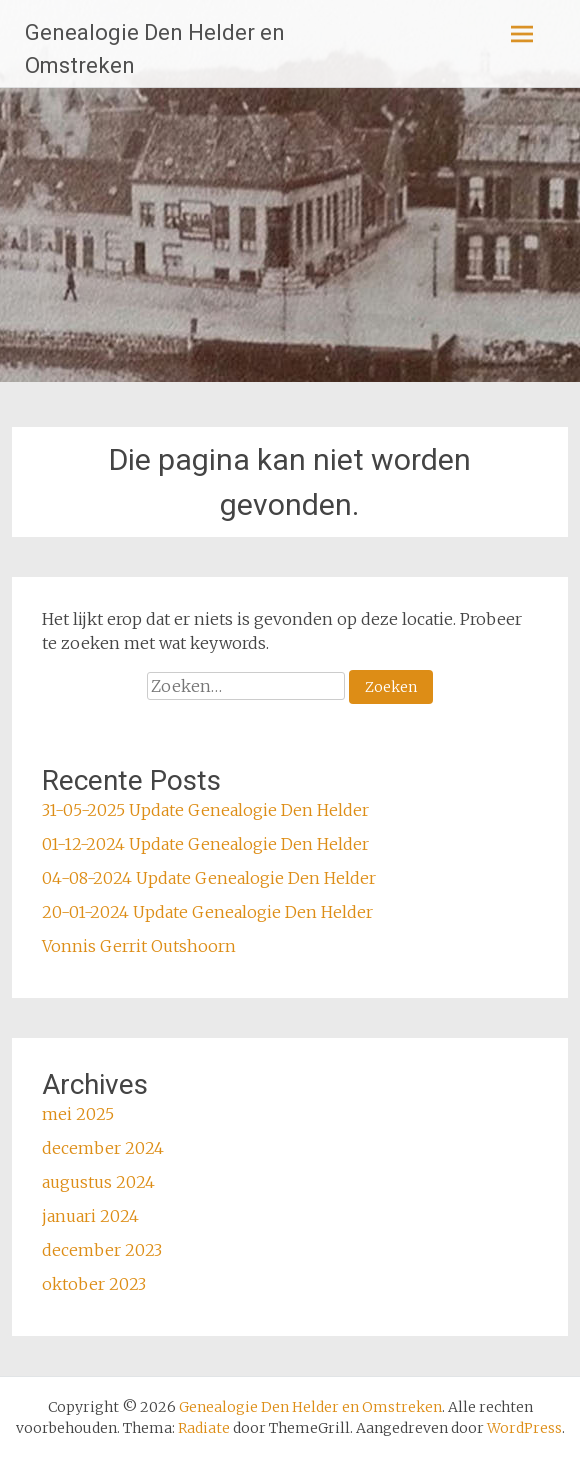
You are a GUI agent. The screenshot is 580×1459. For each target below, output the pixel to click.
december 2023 (102, 1250)
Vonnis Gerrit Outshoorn (139, 946)
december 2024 (103, 1148)
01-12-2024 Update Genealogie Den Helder (205, 844)
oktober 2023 (94, 1284)
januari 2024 (90, 1216)
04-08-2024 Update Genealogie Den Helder (209, 878)
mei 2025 (78, 1114)
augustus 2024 (98, 1182)
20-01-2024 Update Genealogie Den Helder (207, 912)
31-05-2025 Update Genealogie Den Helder (205, 810)
